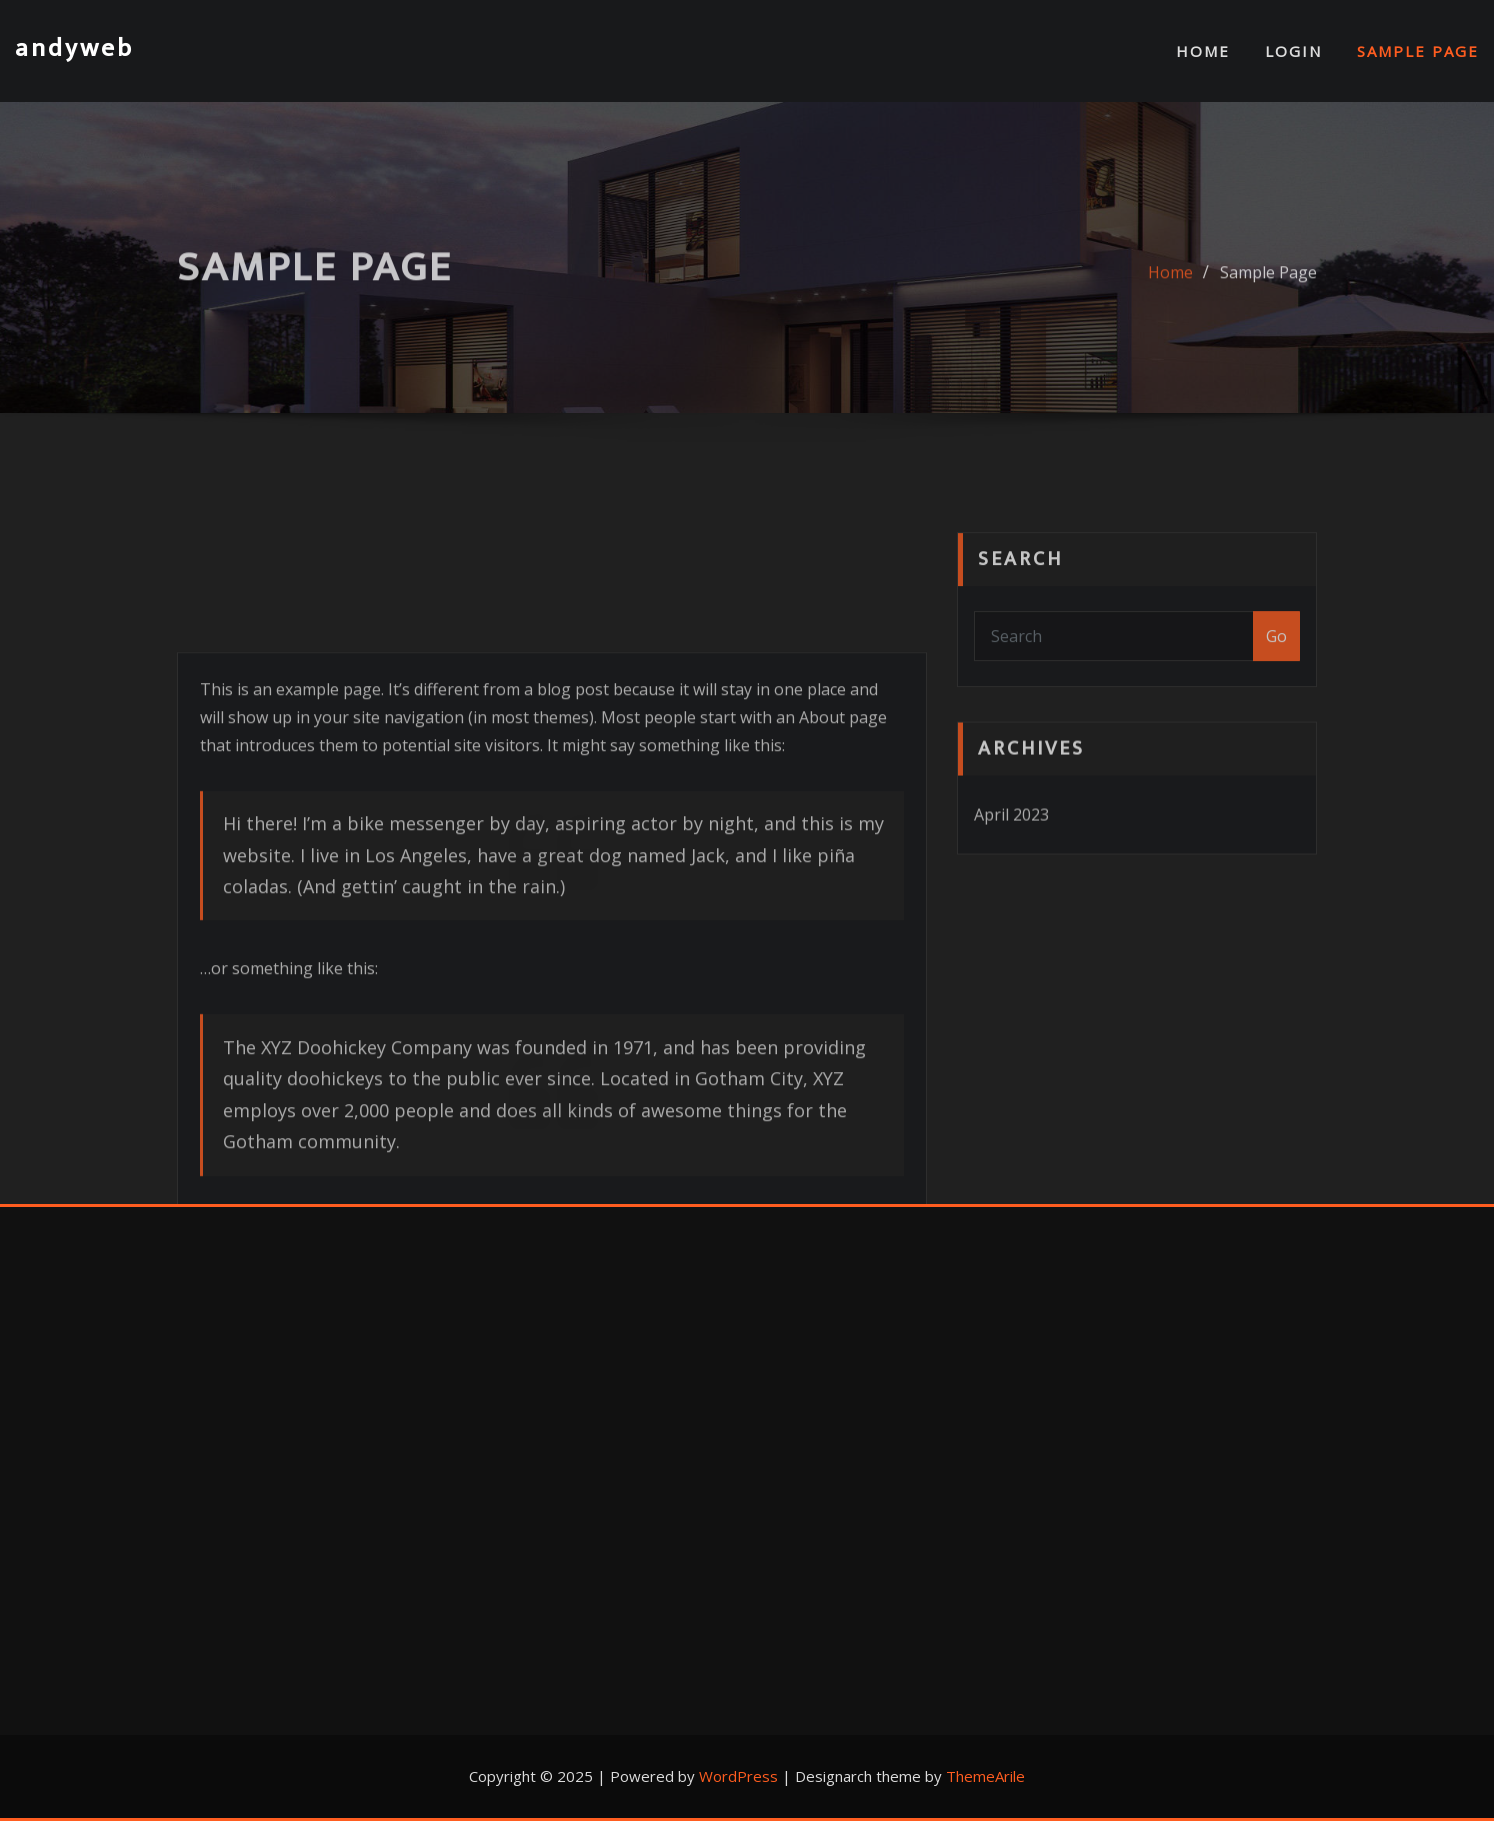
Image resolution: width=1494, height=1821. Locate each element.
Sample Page (1418, 51)
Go (1276, 683)
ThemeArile (985, 1776)
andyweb (74, 48)
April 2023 (1011, 855)
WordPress (738, 1776)
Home (1203, 51)
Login (1293, 51)
